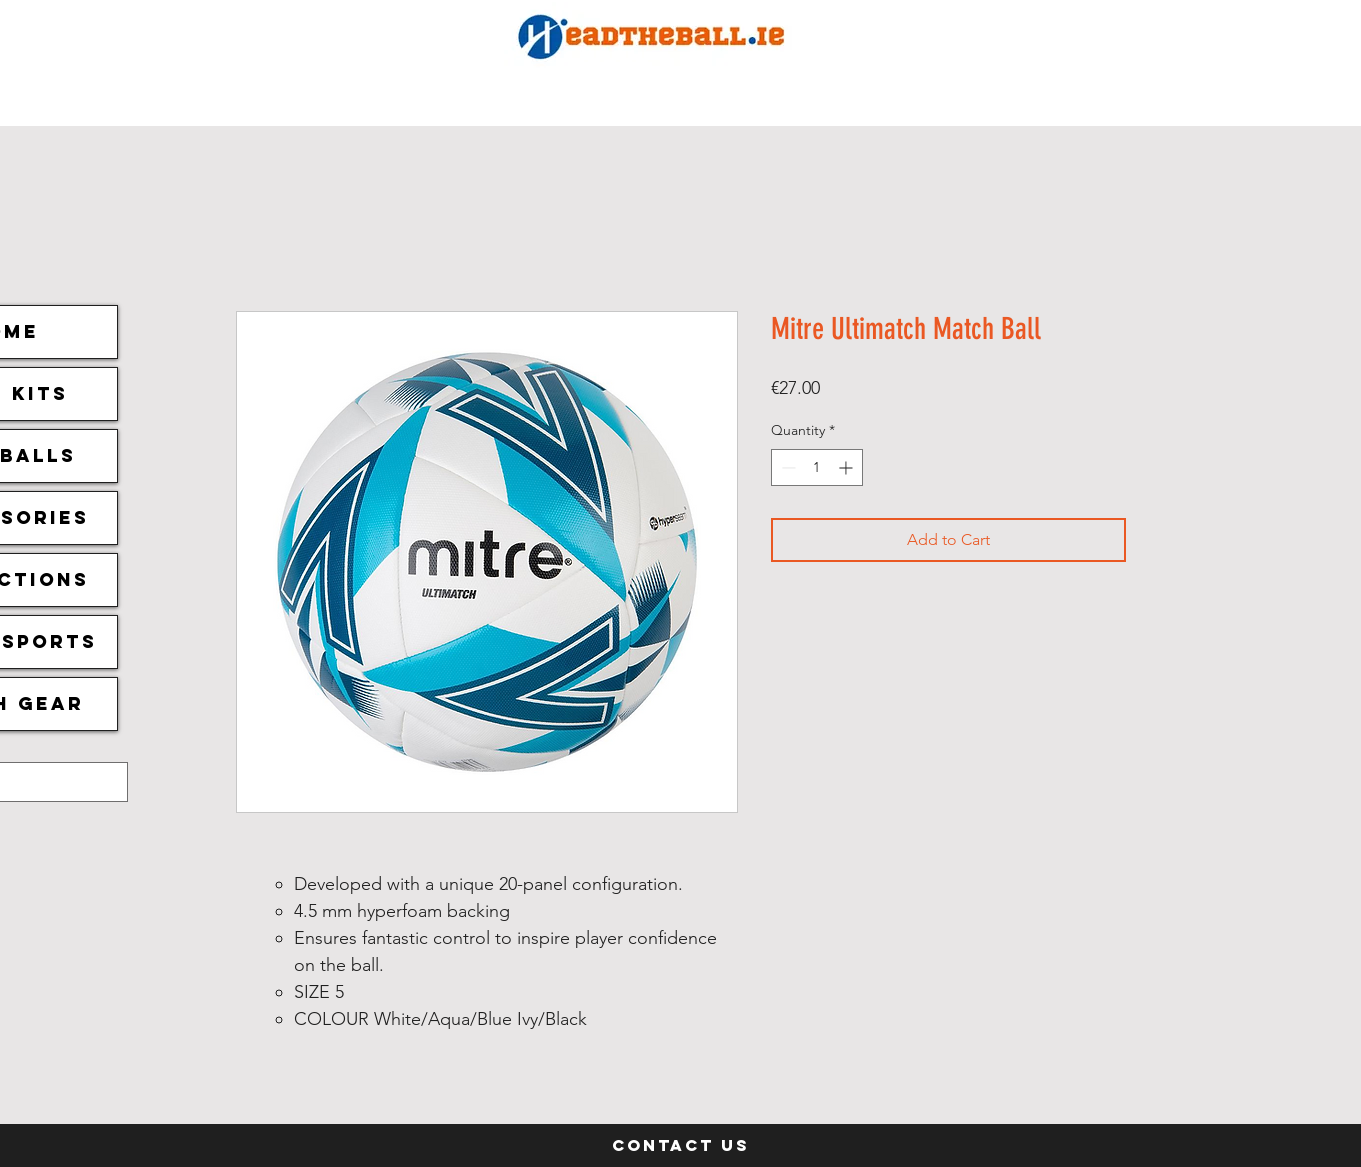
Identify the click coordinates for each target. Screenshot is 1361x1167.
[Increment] (847, 467)
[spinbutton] (817, 467)
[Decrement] (786, 467)
